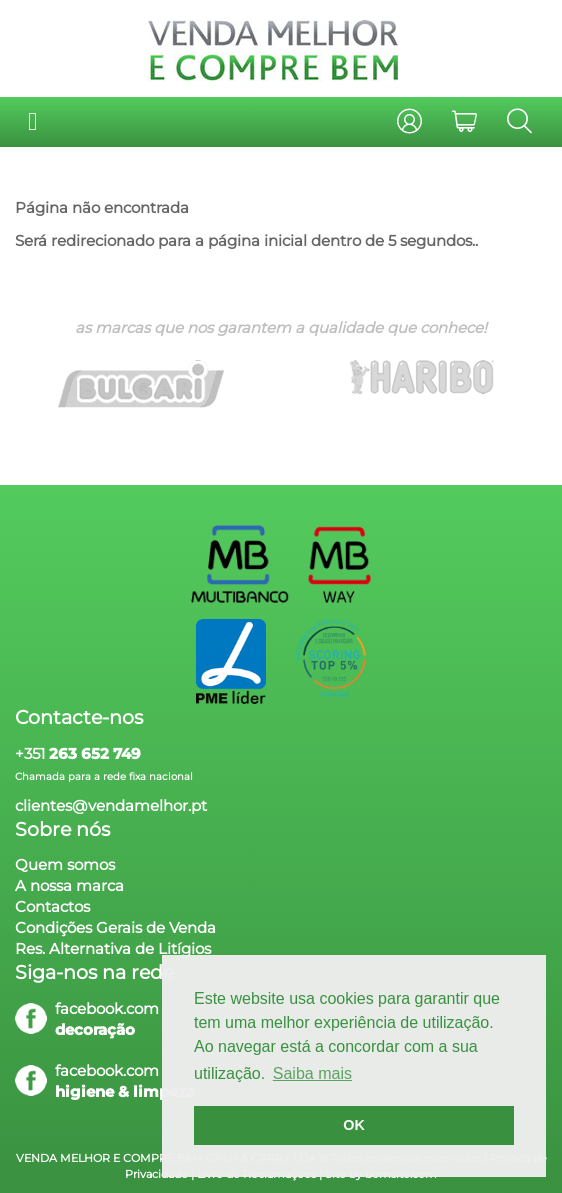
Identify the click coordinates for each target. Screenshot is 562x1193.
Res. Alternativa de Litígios (113, 948)
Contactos (52, 906)
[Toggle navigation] (32, 122)
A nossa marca (69, 885)
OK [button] (354, 1125)
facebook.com (107, 1008)
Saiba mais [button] (312, 1073)
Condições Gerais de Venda (115, 927)
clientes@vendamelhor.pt (111, 805)
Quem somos (65, 864)
